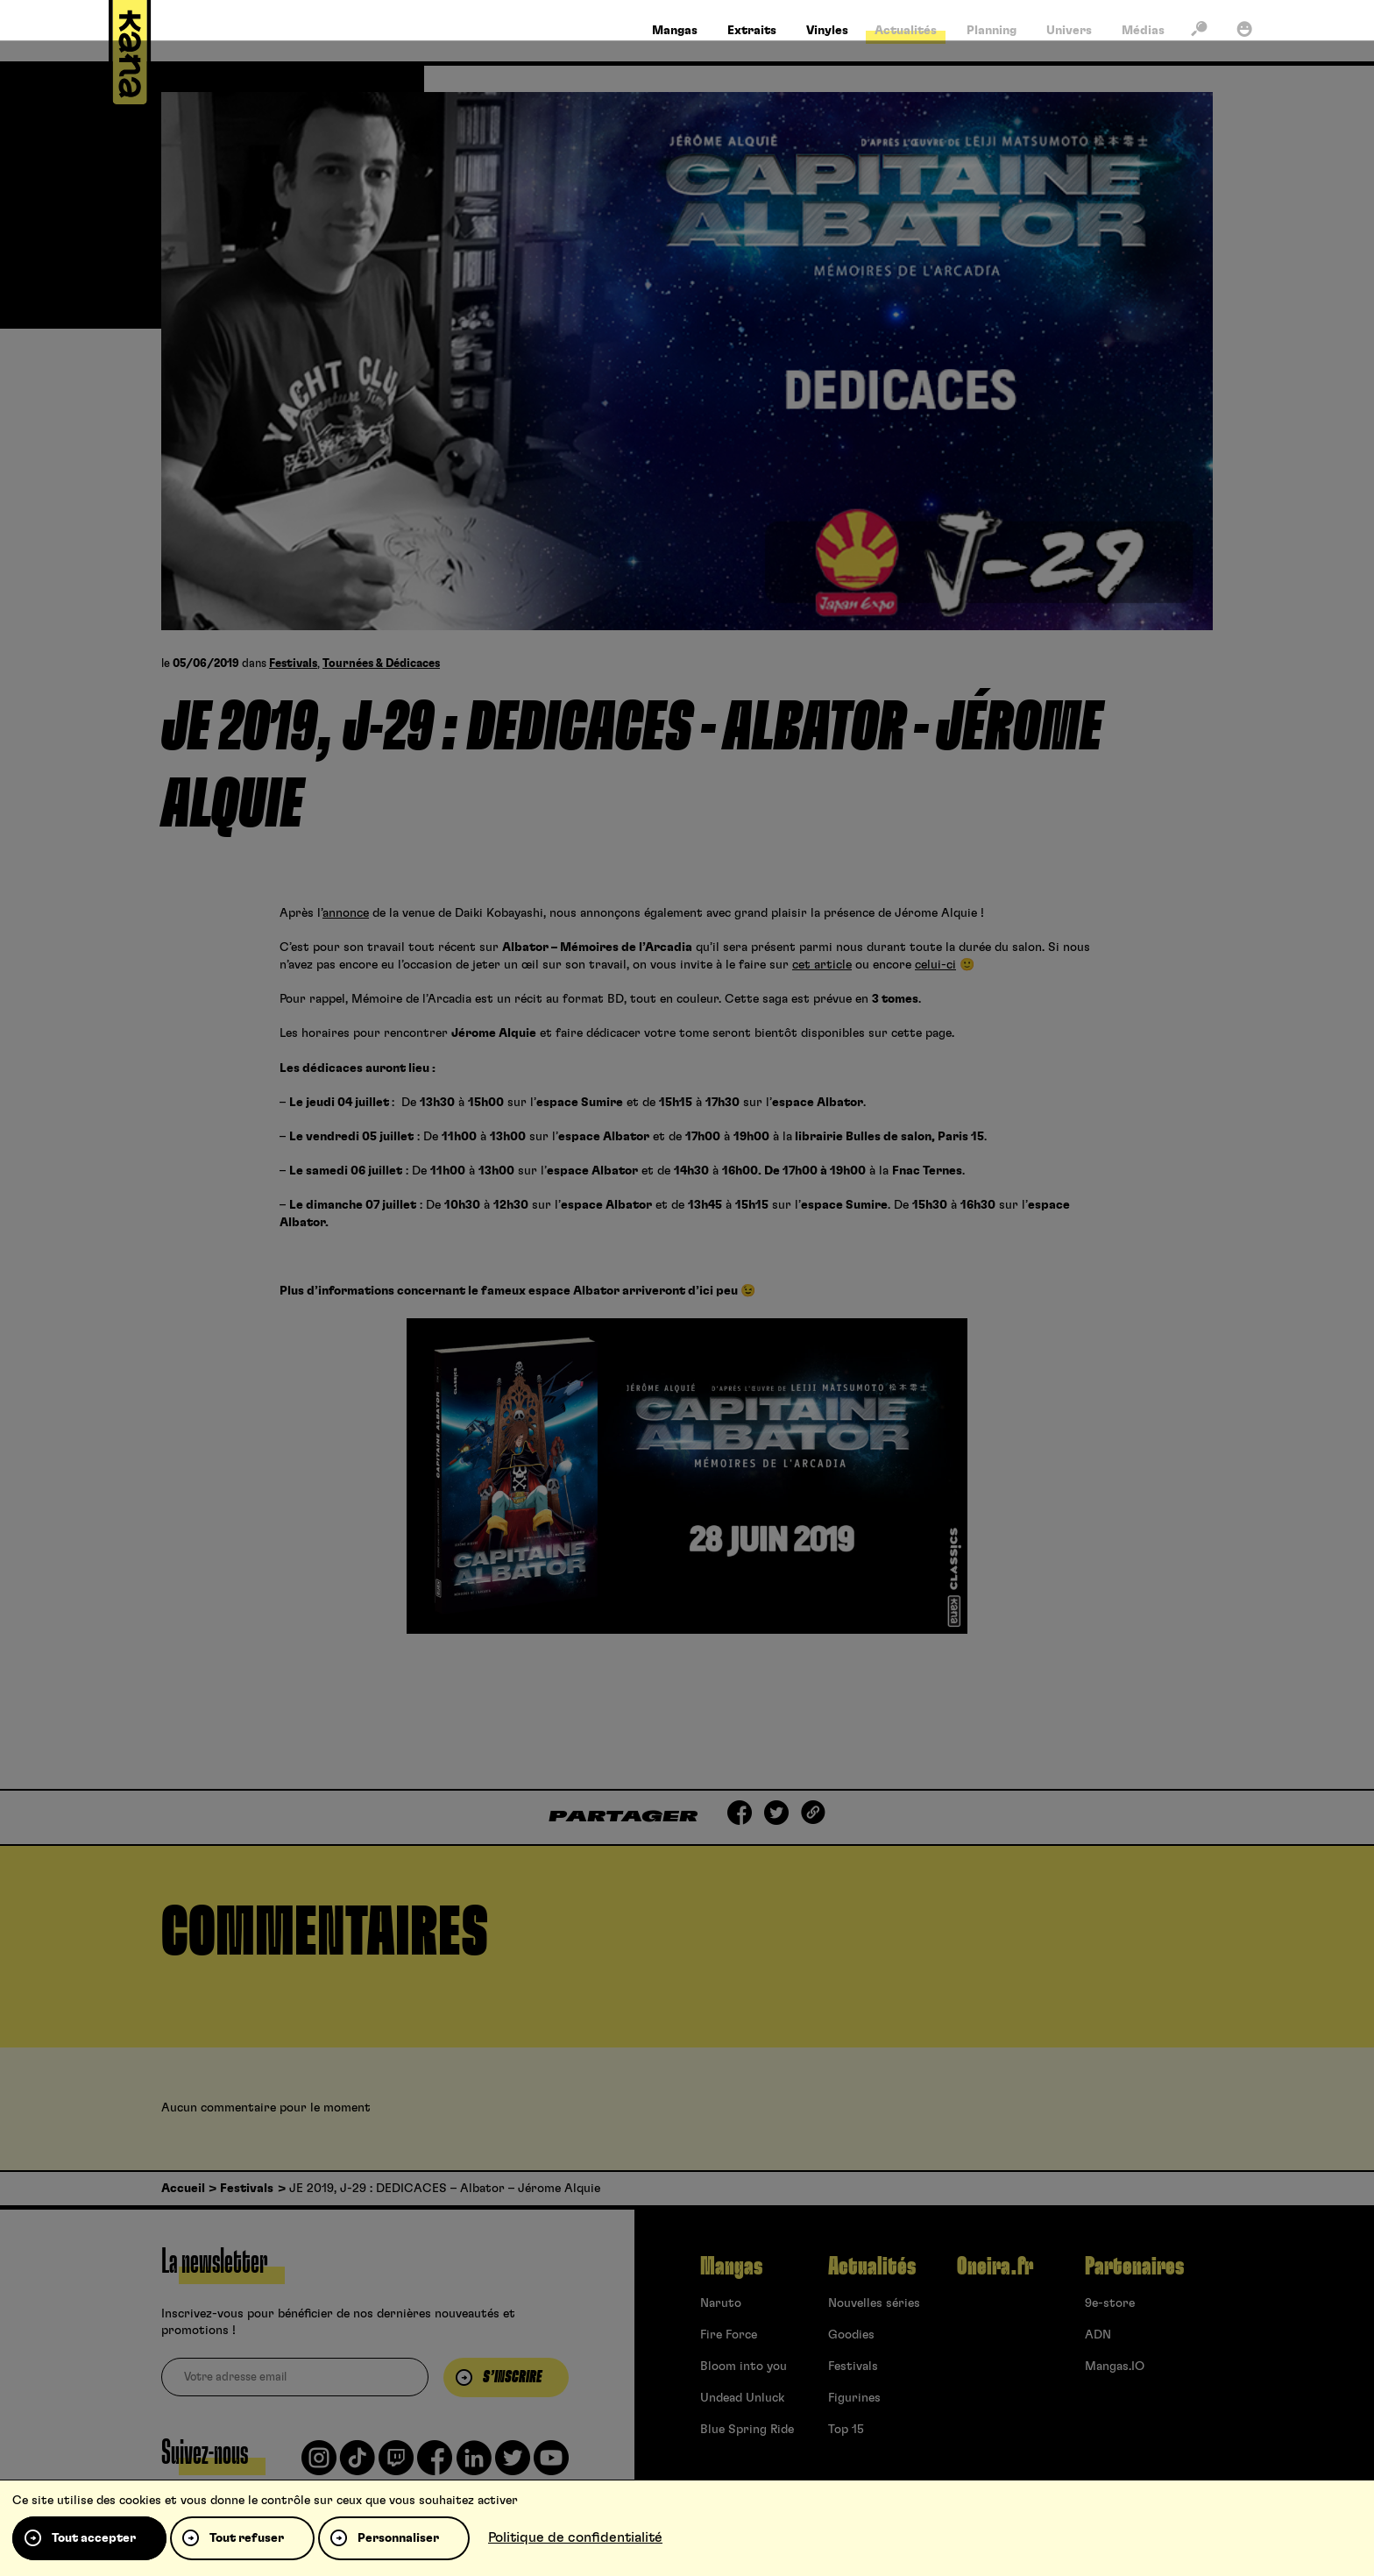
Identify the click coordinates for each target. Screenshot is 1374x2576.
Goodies (851, 2335)
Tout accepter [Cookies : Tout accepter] (94, 2538)
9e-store (1110, 2303)
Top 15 (846, 2429)
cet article (822, 965)
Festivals (293, 664)
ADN (1098, 2335)
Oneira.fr (995, 2266)
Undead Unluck (742, 2398)
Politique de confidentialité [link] (575, 2537)
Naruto (720, 2303)
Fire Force (728, 2335)
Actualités (872, 2266)
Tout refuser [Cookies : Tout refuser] (246, 2538)
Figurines (854, 2398)
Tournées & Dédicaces (381, 664)
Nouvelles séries (874, 2303)
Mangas (731, 2266)
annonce (345, 913)
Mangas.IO (1114, 2366)
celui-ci (935, 965)
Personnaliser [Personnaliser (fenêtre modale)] (398, 2538)
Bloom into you (743, 2366)
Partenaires (1134, 2266)
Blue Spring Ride (747, 2429)
